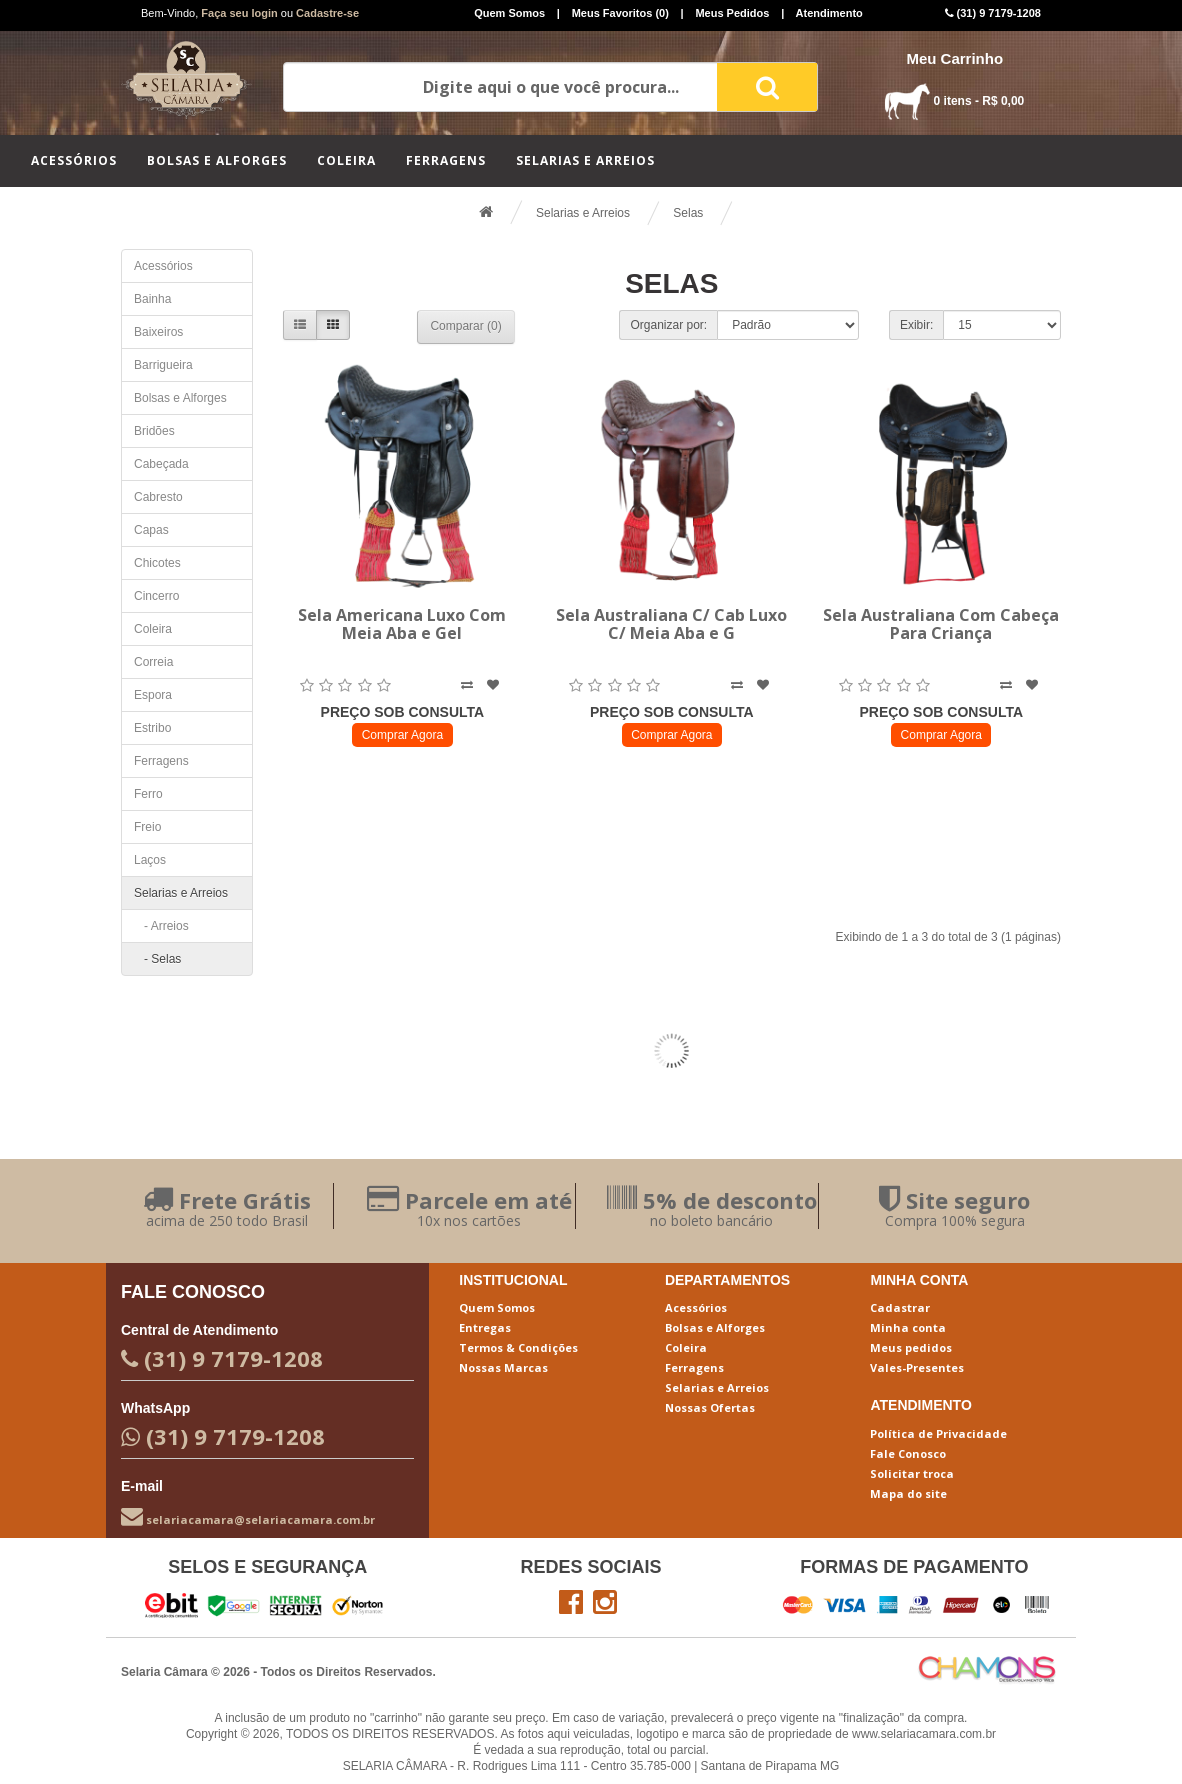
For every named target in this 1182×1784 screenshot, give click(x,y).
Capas (151, 530)
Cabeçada (161, 464)
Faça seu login (239, 13)
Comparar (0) (465, 326)
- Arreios (161, 926)
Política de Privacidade (938, 1433)
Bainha (152, 299)
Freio (147, 827)
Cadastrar (900, 1307)
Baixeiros (158, 332)
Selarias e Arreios (585, 160)
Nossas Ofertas (710, 1407)
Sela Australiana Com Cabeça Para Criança (941, 624)
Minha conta (908, 1327)
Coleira (346, 160)
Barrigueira (163, 365)
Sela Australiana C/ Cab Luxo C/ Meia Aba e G (671, 624)
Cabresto (158, 497)
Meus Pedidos (732, 13)
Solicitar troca (912, 1473)
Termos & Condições (518, 1347)
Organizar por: (668, 325)
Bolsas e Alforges (217, 160)
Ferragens (446, 160)
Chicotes (157, 563)
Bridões (154, 431)
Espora (153, 695)
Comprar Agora (402, 735)
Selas (688, 213)
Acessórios (74, 160)
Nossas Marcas (503, 1367)
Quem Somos (509, 13)
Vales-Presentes (917, 1367)
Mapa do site (908, 1493)
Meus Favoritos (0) (620, 13)
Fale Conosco (908, 1453)
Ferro (148, 794)
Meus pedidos (911, 1347)
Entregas (485, 1327)
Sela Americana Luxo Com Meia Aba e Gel (402, 624)
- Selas (157, 959)
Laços (150, 860)
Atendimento (829, 13)
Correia (153, 662)
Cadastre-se (327, 13)
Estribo (152, 728)
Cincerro (156, 596)
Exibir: (916, 325)
